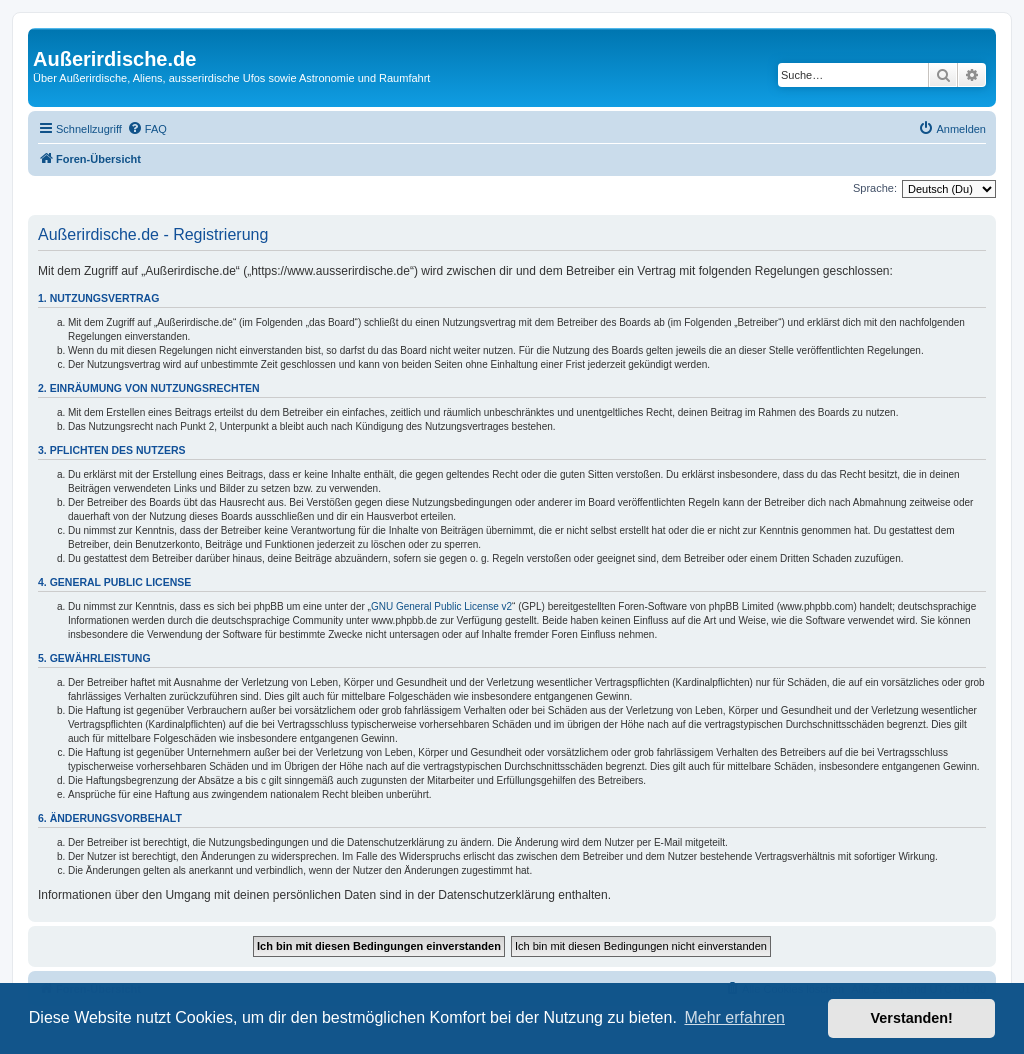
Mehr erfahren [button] (734, 1017)
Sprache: (875, 188)
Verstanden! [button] (912, 1018)
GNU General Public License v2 (441, 606)
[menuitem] (147, 129)
